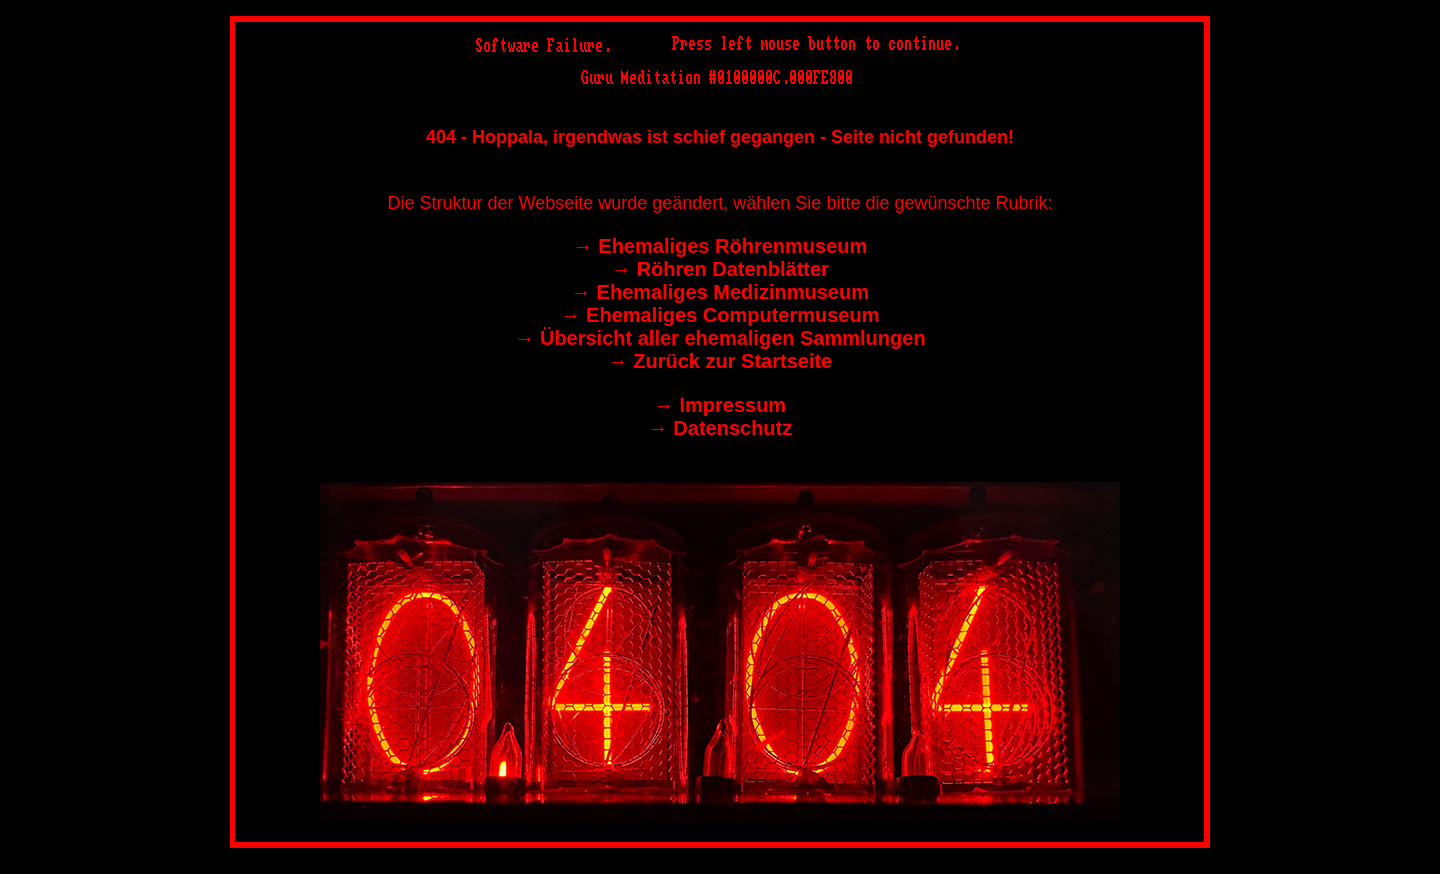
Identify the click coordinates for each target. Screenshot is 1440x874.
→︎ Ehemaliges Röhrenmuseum (720, 246)
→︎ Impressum (720, 405)
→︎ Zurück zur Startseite (720, 361)
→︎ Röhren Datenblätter (720, 269)
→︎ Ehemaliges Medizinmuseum (720, 292)
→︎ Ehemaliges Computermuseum (720, 315)
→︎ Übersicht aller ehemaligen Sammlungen (719, 338)
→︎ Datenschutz (720, 428)
